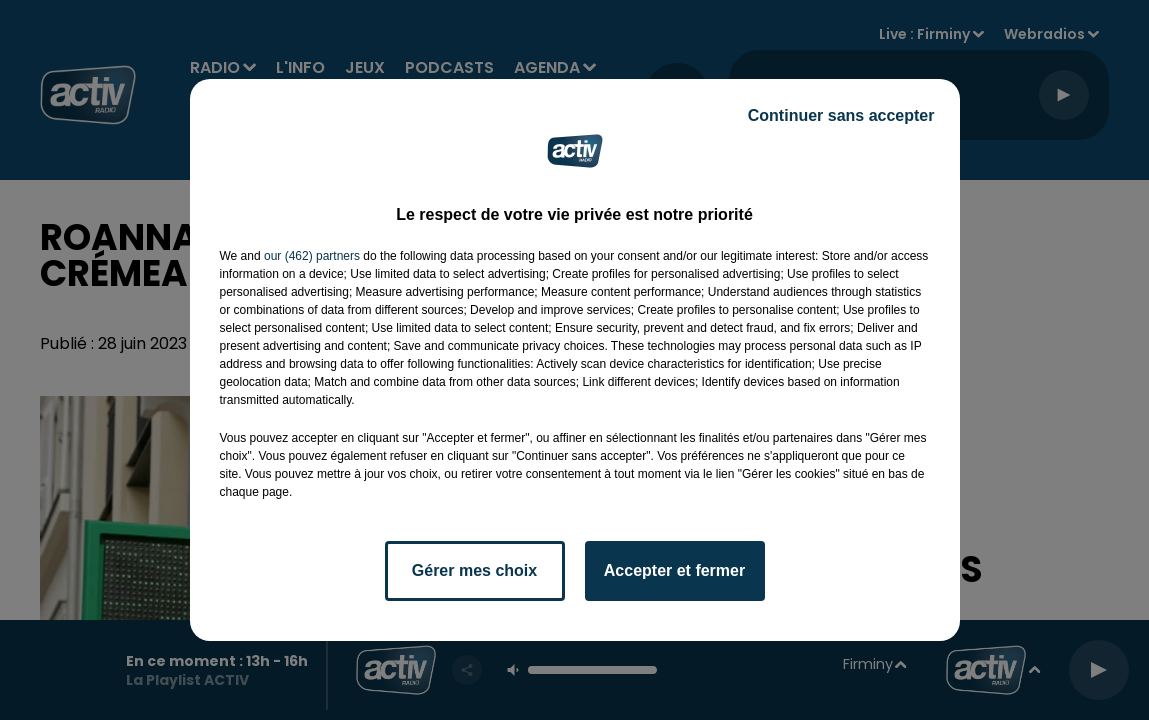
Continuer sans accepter (841, 115)
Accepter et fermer (674, 570)
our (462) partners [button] (312, 256)
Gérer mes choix (474, 570)
